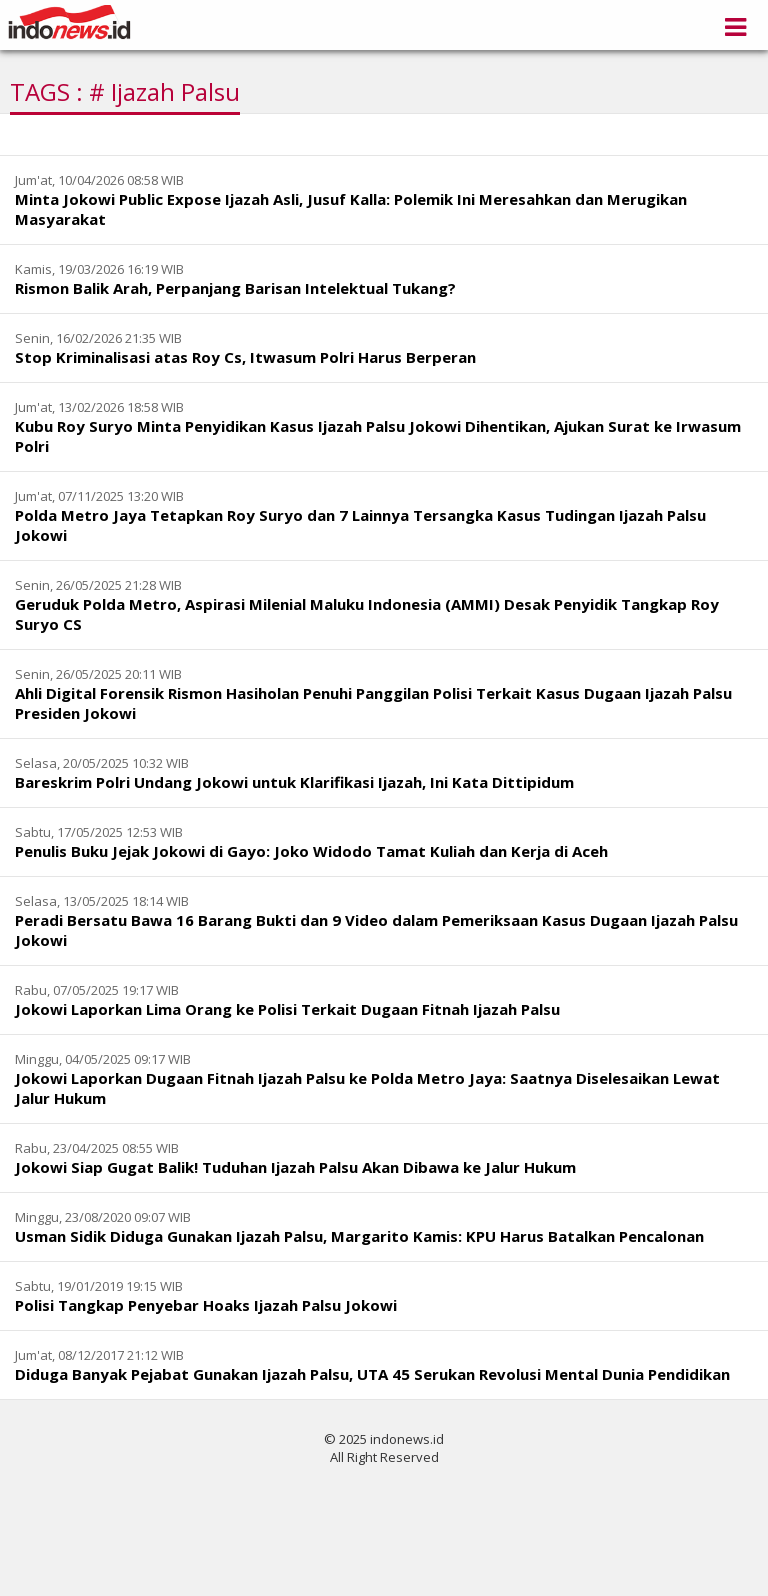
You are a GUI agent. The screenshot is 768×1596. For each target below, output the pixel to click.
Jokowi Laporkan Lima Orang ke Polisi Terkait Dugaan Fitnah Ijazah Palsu (287, 1009)
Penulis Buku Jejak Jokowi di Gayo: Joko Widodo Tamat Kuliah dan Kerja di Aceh (311, 851)
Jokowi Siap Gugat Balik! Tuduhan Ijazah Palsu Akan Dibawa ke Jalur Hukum (295, 1167)
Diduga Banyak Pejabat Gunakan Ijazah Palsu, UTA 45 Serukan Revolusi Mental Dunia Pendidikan (372, 1374)
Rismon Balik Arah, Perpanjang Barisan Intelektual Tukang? (235, 288)
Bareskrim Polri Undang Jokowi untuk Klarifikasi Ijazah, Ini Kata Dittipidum (294, 782)
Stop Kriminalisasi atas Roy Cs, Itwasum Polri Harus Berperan (245, 357)
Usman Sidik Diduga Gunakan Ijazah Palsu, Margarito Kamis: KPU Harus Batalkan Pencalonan (359, 1236)
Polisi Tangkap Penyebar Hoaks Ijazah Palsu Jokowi (206, 1305)
